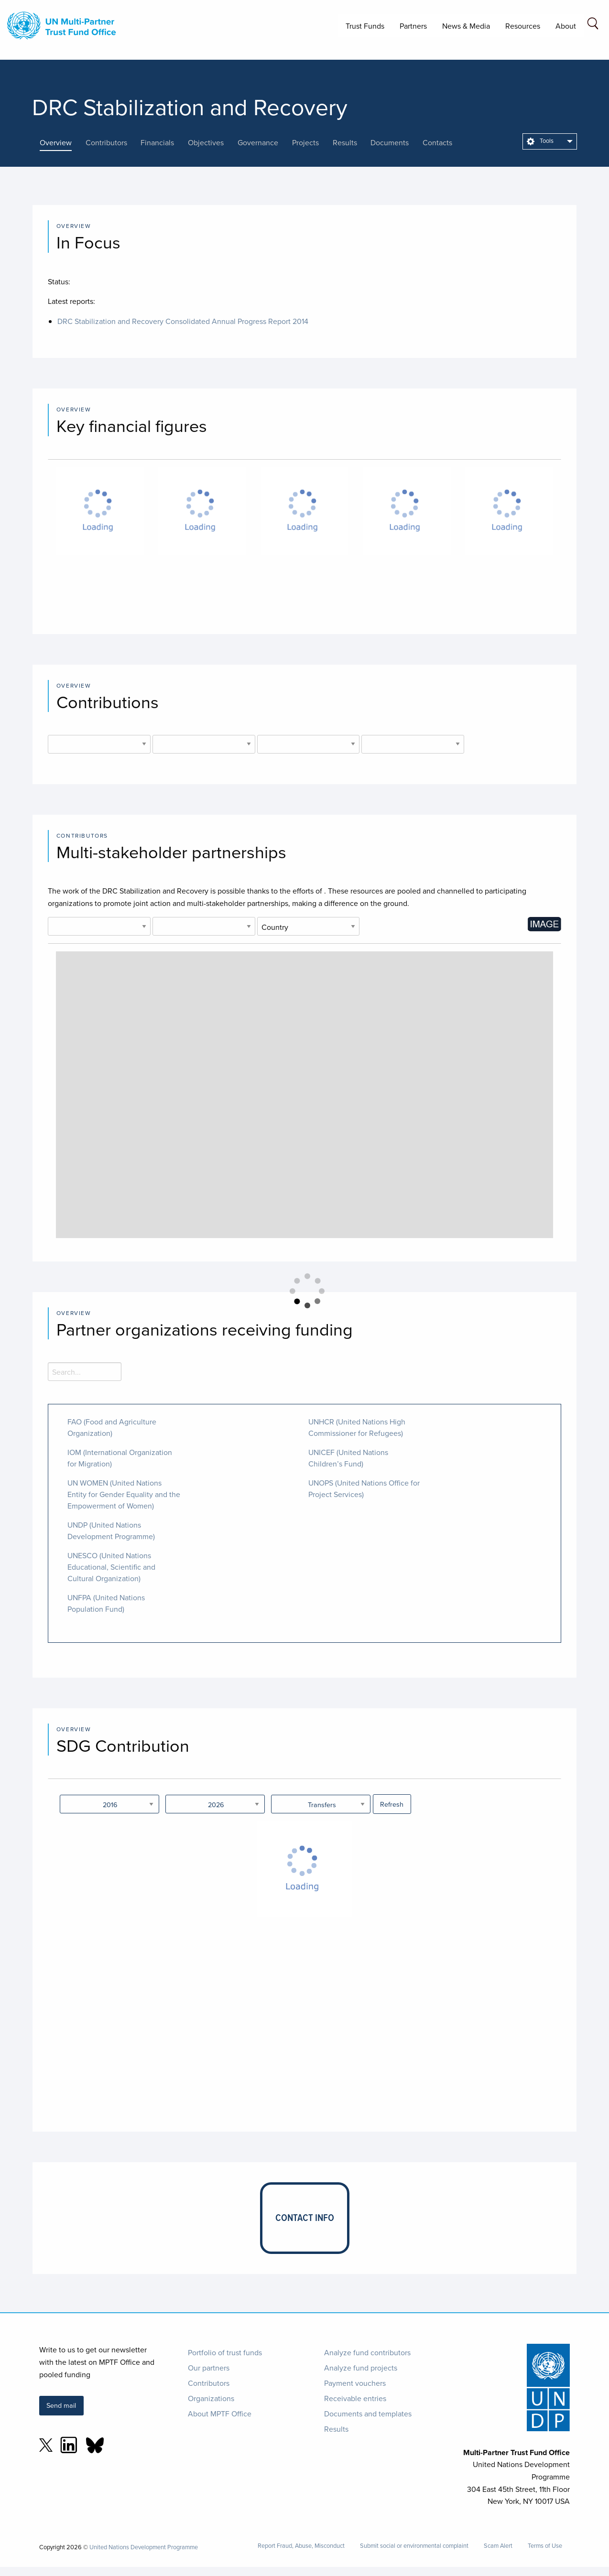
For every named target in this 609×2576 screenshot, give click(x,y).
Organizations (211, 2398)
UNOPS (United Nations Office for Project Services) (364, 1488)
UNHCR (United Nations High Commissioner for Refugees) (356, 1427)
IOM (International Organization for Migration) (119, 1458)
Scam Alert (498, 2546)
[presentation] (63, 142)
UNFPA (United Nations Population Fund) (106, 1603)
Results (336, 2429)
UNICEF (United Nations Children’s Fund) (348, 1458)
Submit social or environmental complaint (414, 2546)
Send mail (61, 2405)
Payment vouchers (355, 2383)
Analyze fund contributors (367, 2352)
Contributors (208, 2383)
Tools (540, 140)
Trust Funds (365, 26)
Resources (522, 26)
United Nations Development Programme (143, 2547)
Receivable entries (355, 2398)
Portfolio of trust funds (225, 2352)
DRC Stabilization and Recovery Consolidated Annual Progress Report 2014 (182, 321)
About (565, 26)
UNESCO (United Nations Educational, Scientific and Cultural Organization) (111, 1567)
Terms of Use (545, 2546)
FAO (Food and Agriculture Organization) (111, 1427)
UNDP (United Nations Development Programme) (111, 1530)
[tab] (63, 142)
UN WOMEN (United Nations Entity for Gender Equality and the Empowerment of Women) (123, 1494)
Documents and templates (368, 2413)
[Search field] (592, 25)
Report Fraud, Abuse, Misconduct (301, 2546)
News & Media (466, 26)
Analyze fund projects (360, 2367)
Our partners (208, 2367)
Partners (413, 26)
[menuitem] (549, 141)
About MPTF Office (219, 2413)
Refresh (391, 1804)
